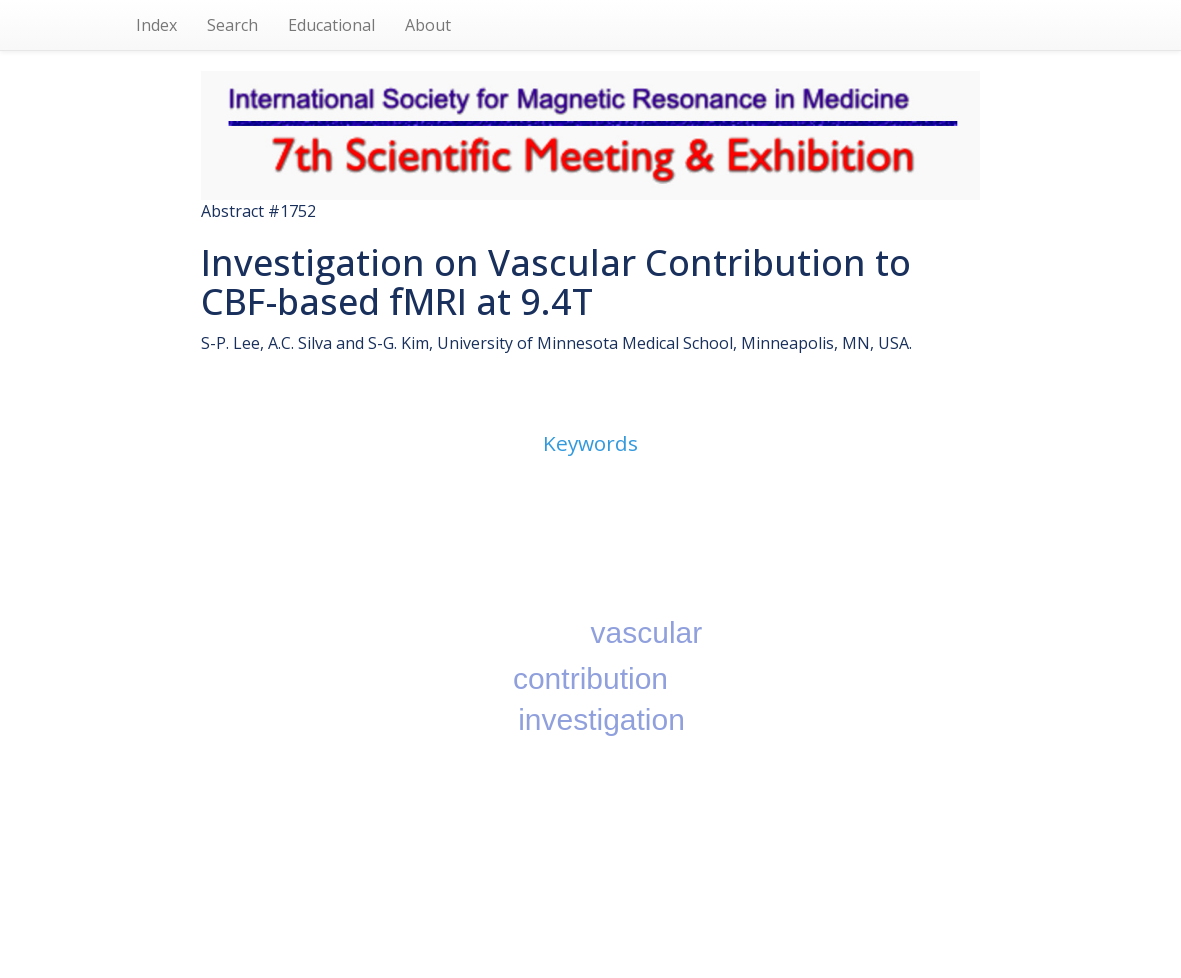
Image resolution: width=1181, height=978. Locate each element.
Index (156, 25)
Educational (331, 25)
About (428, 25)
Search (232, 25)
